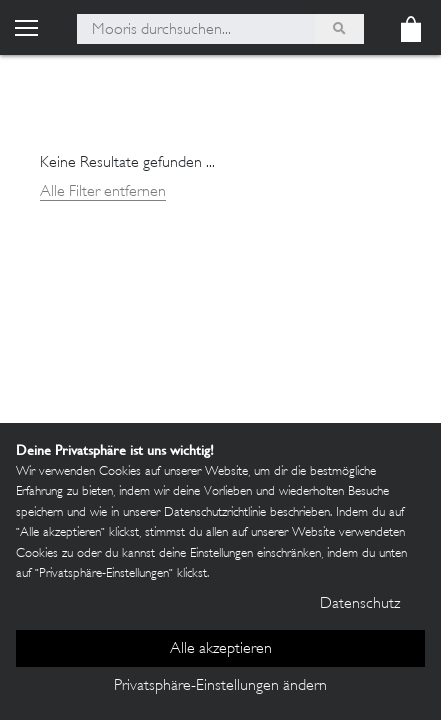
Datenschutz (360, 604)
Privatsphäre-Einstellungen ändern (220, 686)
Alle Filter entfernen (103, 192)
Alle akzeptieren (221, 649)
